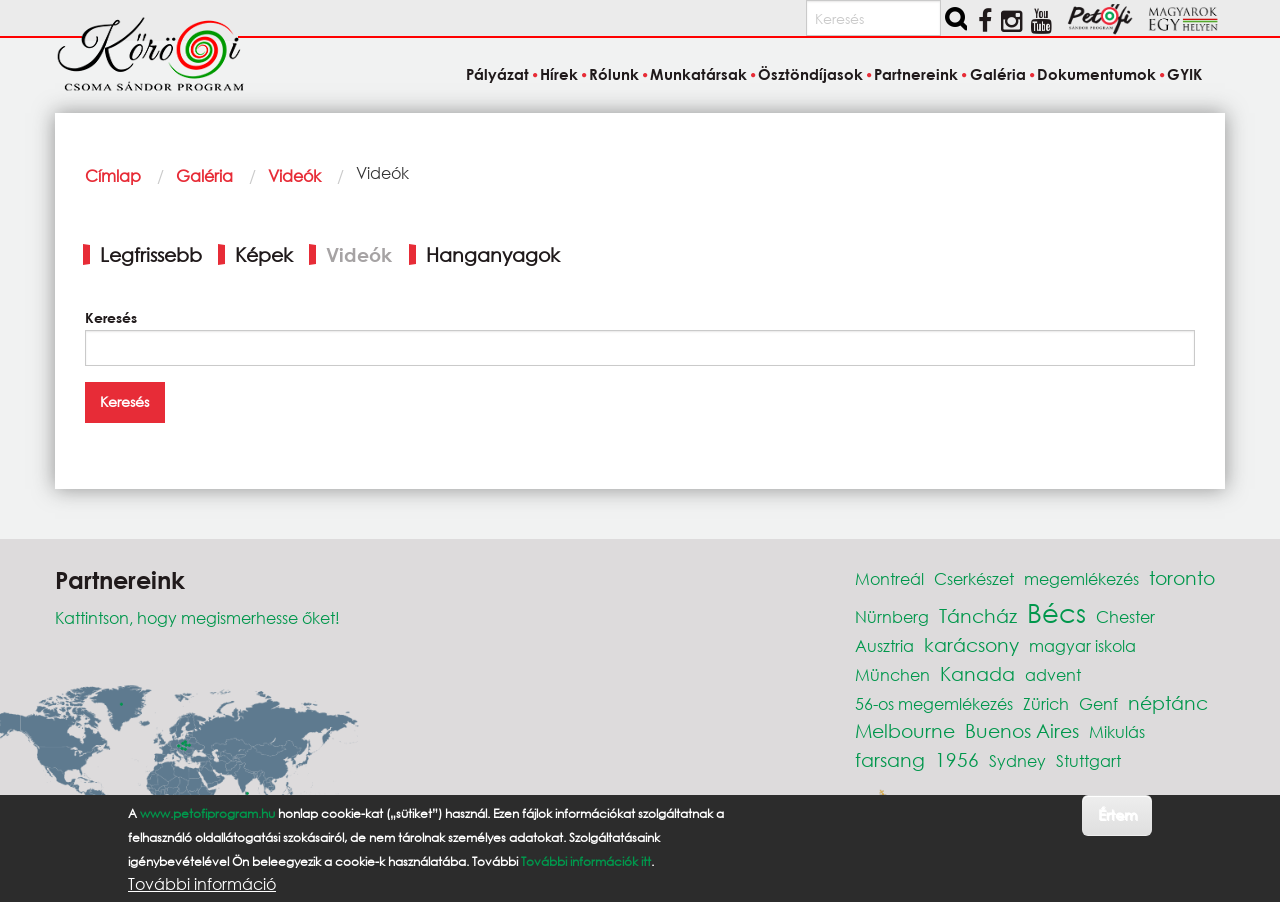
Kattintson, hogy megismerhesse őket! (197, 617)
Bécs (1056, 612)
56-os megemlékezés (934, 703)
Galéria (204, 175)
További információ (202, 884)
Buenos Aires (1022, 730)
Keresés (111, 317)
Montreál (889, 578)
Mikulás (1117, 731)
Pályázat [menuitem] (497, 74)
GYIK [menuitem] (1184, 74)
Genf (1098, 703)
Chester (1125, 616)
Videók (294, 175)
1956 (957, 759)
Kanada (977, 673)
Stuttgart (1088, 760)
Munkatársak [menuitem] (698, 74)
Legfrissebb (151, 254)
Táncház (978, 615)
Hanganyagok (493, 254)
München (892, 674)
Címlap (113, 175)
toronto (1182, 577)
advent (1053, 674)
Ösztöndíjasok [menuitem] (810, 74)
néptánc (1168, 702)
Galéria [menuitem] (998, 74)
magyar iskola (1082, 645)
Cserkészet (974, 578)
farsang (890, 759)
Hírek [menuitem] (559, 74)
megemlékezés (1081, 578)
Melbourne (905, 730)
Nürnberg (892, 616)
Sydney (1017, 760)
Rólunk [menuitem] (614, 74)
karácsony (971, 644)
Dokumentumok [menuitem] (1096, 74)
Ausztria (884, 645)
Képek (264, 254)
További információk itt (586, 861)
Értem (1117, 814)
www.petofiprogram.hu (207, 813)
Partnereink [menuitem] (916, 74)
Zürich (1046, 703)
